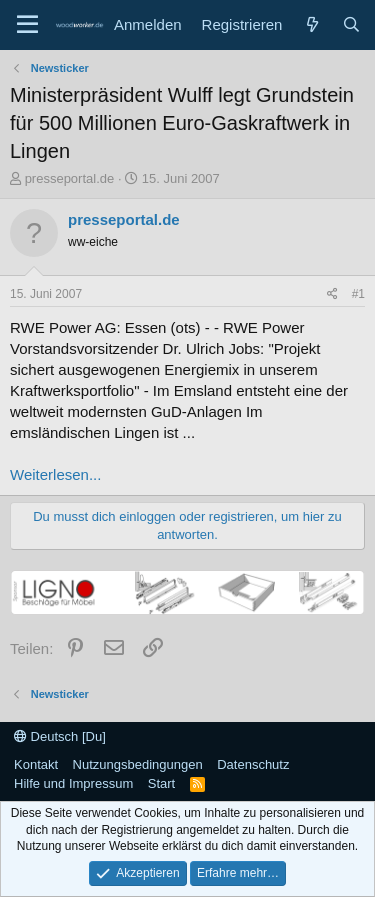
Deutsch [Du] (60, 736)
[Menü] (27, 25)
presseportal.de (70, 178)
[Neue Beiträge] (311, 24)
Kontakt (36, 764)
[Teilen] (332, 294)
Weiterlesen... (55, 474)
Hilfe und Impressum (73, 783)
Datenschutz (253, 764)
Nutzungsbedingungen (138, 764)
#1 (358, 294)
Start (161, 783)
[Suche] (351, 24)
